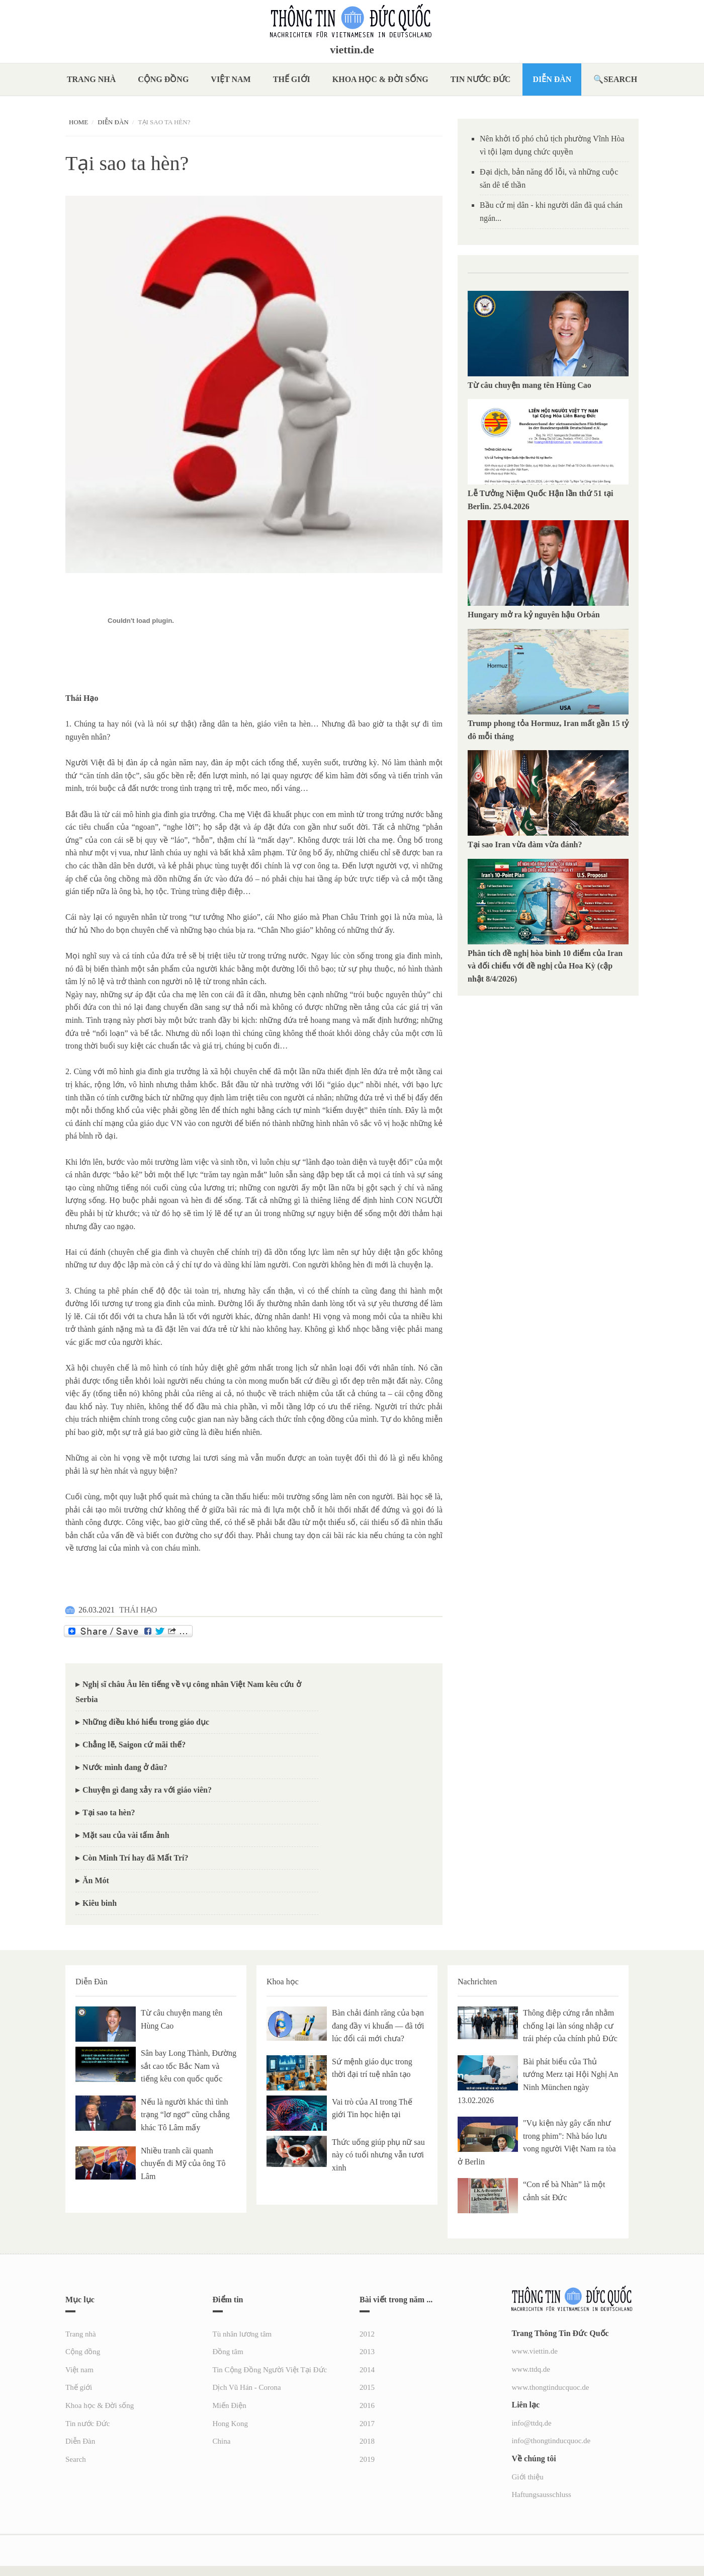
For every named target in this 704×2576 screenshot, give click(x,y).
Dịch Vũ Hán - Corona (247, 2387)
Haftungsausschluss (541, 2494)
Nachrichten (477, 1981)
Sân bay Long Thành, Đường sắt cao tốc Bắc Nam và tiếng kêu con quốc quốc (188, 2066)
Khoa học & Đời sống (380, 79)
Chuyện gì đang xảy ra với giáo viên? (147, 1790)
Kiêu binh (99, 1903)
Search (620, 79)
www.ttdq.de (531, 2369)
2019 (367, 2459)
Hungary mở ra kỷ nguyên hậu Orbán (534, 614)
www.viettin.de (535, 2351)
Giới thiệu (528, 2477)
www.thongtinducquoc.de (550, 2387)
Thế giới (291, 79)
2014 (367, 2370)
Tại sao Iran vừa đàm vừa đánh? (525, 844)
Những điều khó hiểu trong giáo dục (145, 1722)
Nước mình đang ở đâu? (124, 1767)
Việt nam (230, 79)
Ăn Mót (95, 1880)
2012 (367, 2334)
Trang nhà (91, 79)
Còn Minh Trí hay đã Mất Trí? (135, 1858)
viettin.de (352, 49)
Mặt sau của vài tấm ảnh (125, 1835)
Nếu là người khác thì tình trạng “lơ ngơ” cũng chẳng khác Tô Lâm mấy (185, 2115)
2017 (367, 2424)
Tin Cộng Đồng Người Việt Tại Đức (270, 2370)
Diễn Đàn (552, 79)
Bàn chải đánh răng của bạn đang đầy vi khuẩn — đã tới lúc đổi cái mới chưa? (378, 2025)
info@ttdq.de (532, 2423)
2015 (367, 2387)
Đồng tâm (228, 2352)
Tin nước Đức (481, 79)
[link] (140, 656)
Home (78, 122)
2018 (367, 2441)
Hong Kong (230, 2424)
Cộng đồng (163, 79)
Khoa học (283, 1981)
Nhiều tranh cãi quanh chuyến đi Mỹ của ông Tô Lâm (183, 2163)
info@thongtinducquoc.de (551, 2441)
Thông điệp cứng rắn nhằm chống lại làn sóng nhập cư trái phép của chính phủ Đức (570, 2025)
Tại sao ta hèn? (108, 1812)
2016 (367, 2405)
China (222, 2441)
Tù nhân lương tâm (242, 2334)
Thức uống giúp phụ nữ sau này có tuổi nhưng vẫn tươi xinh (378, 2155)
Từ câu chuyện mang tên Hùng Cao (529, 385)
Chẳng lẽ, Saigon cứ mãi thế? (134, 1744)
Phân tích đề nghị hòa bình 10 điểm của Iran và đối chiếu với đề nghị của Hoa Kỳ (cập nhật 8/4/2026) (545, 966)
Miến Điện (229, 2405)
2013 (367, 2352)
